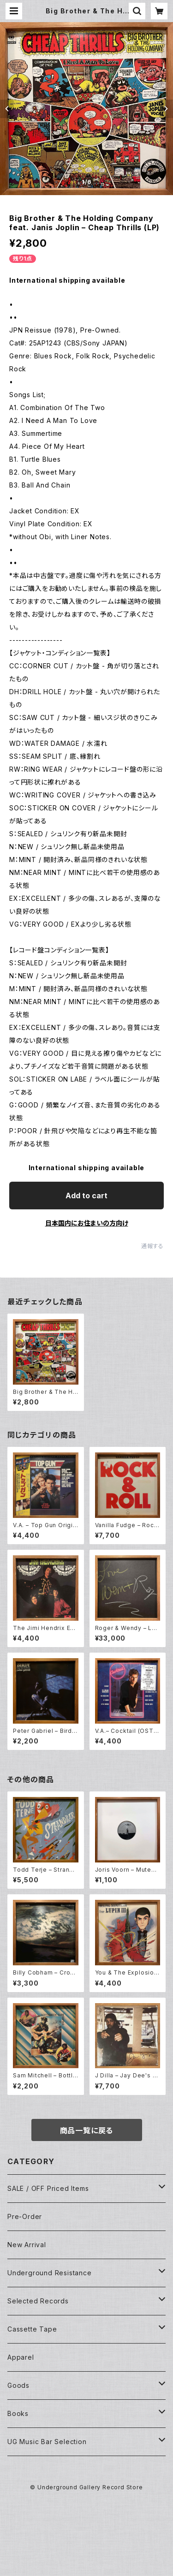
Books (18, 2413)
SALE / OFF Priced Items (48, 2188)
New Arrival (26, 2245)
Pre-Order (24, 2216)
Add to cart (86, 1195)
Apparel (20, 2357)
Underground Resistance (49, 2273)
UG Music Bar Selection (47, 2441)
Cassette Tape (32, 2329)
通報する (152, 1246)
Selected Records (38, 2301)
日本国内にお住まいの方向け (86, 1223)
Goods (18, 2385)
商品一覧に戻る (86, 2130)
